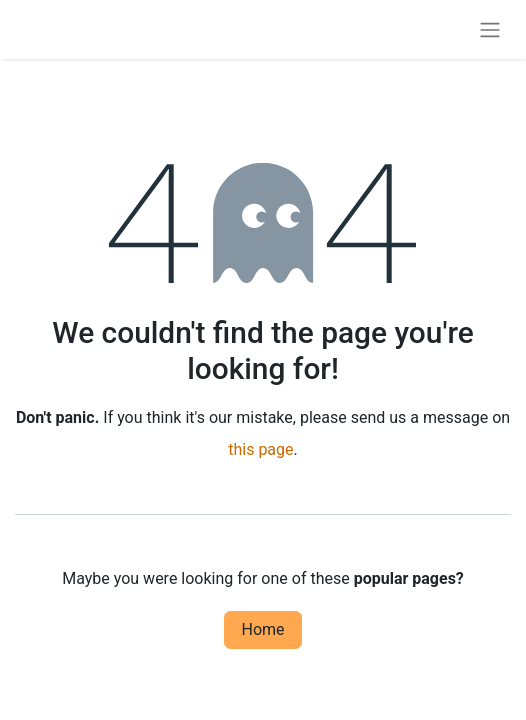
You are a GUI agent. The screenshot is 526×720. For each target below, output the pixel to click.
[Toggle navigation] (490, 29)
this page (260, 449)
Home (262, 629)
